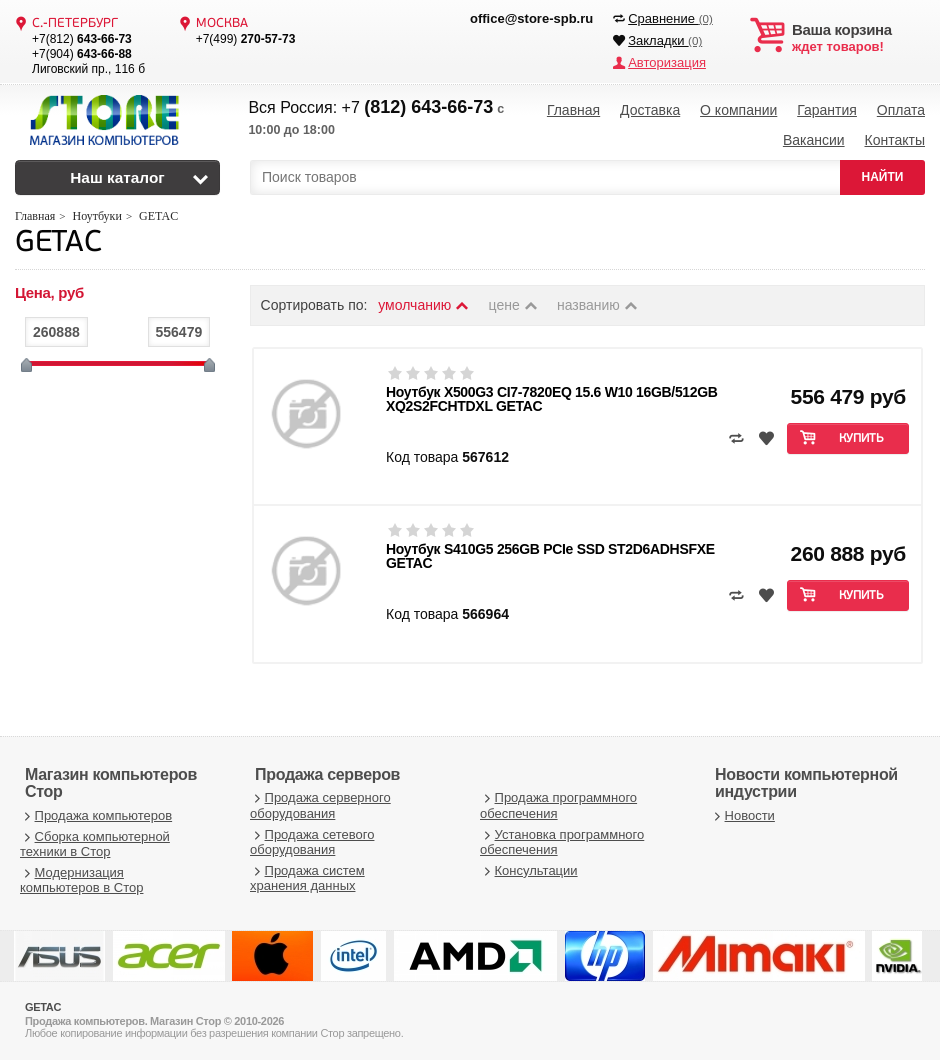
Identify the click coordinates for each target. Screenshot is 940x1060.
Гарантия (827, 110)
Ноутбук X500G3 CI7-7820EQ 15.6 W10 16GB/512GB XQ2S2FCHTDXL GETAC (552, 399)
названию (598, 305)
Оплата (901, 110)
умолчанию (424, 305)
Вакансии (814, 140)
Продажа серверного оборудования (320, 805)
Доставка (650, 110)
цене (514, 305)
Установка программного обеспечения (562, 842)
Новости (742, 815)
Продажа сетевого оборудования (312, 842)
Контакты (894, 140)
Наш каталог (117, 177)
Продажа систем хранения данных (307, 878)
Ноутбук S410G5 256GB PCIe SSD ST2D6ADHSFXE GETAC (550, 556)
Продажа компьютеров (96, 815)
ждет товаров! (858, 38)
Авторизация (667, 62)
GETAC (58, 243)
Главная (573, 110)
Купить (861, 439)
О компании (738, 110)
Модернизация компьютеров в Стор (81, 880)
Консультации (529, 870)
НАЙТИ (883, 177)
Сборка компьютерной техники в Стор (95, 844)
